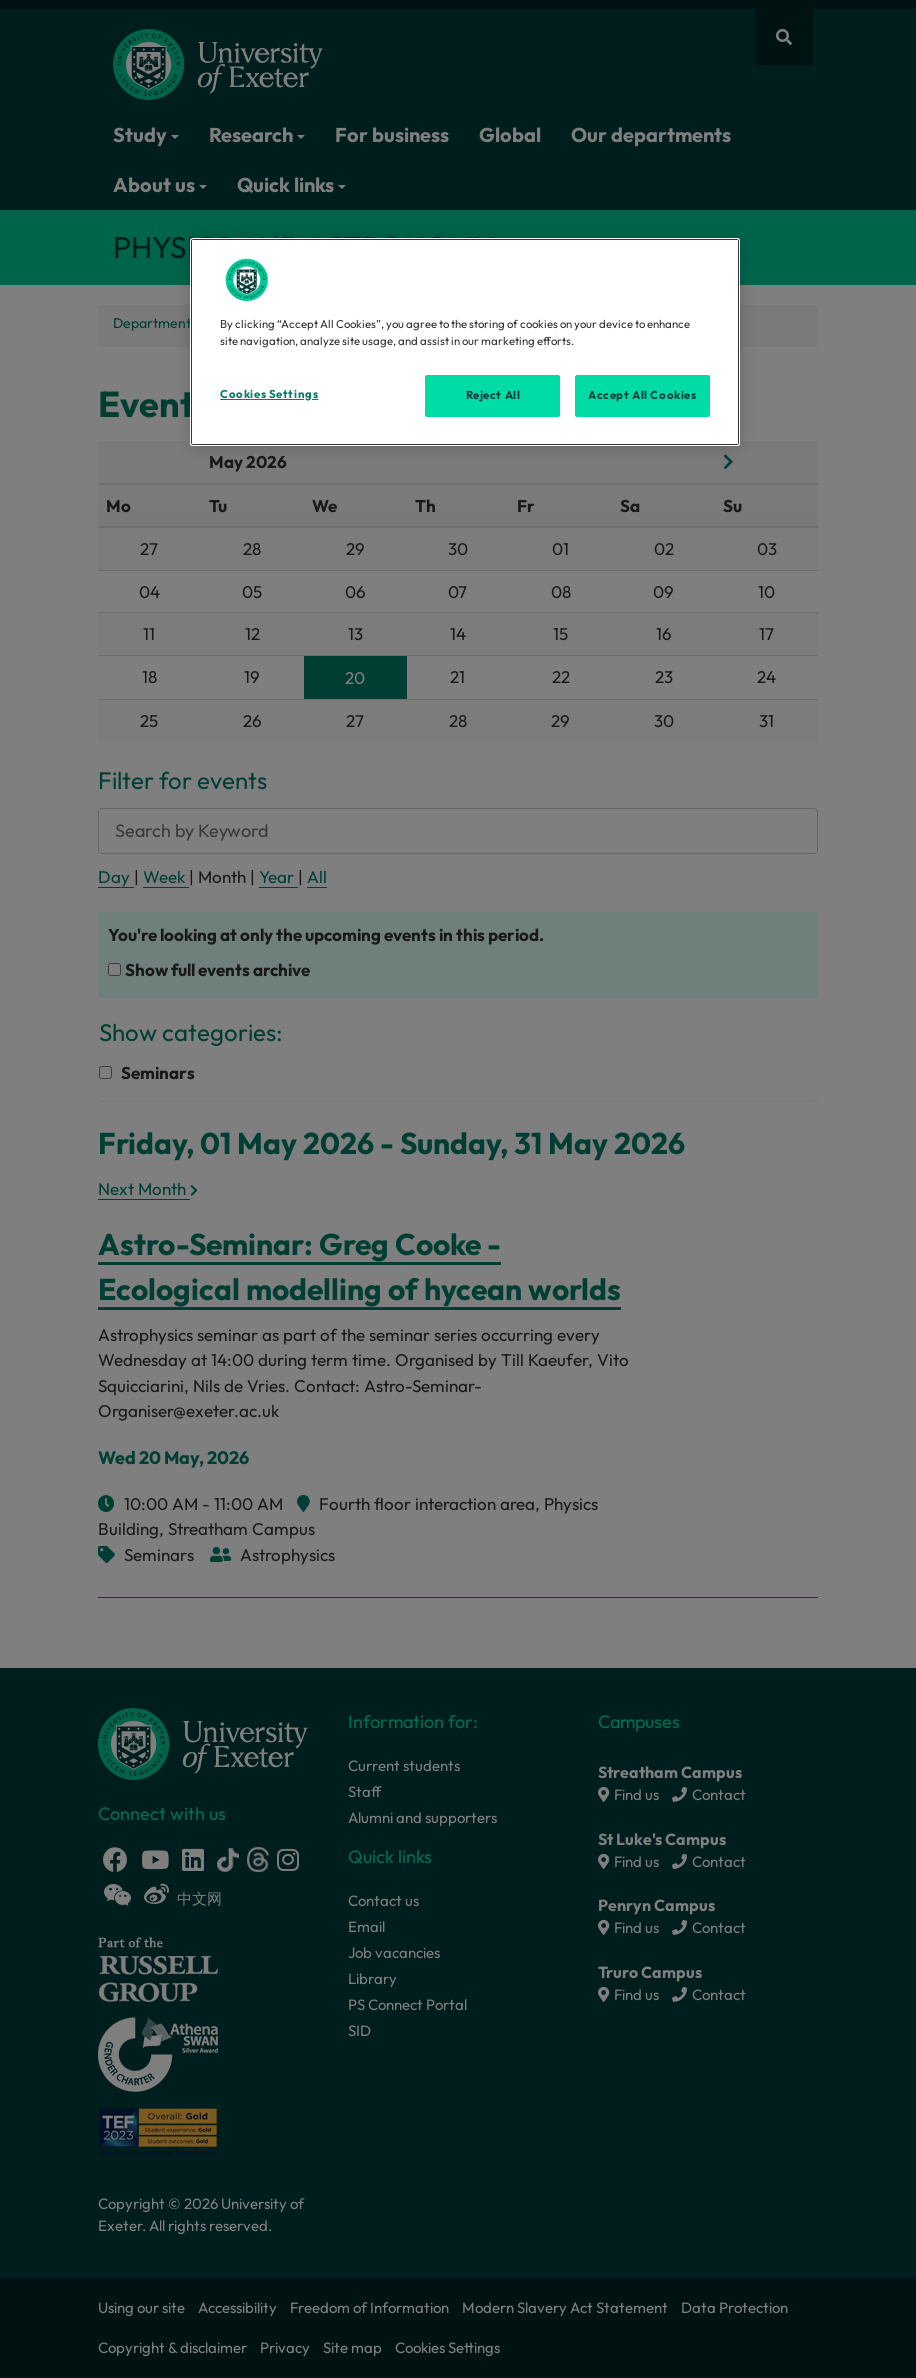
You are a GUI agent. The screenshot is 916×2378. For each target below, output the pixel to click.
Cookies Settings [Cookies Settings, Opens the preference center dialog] (269, 394)
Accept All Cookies (642, 395)
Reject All (493, 395)
